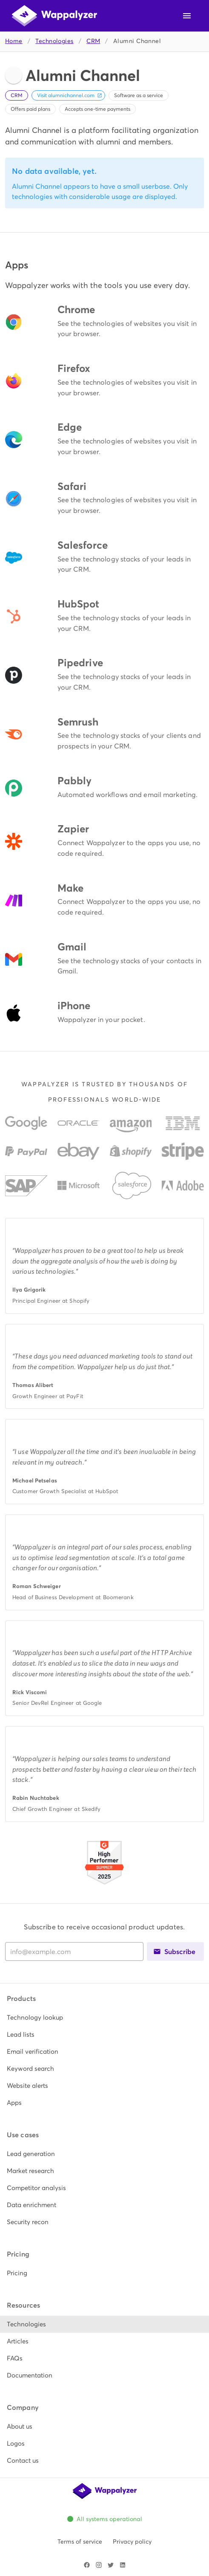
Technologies (54, 41)
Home (14, 41)
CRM (93, 41)
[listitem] (104, 2017)
